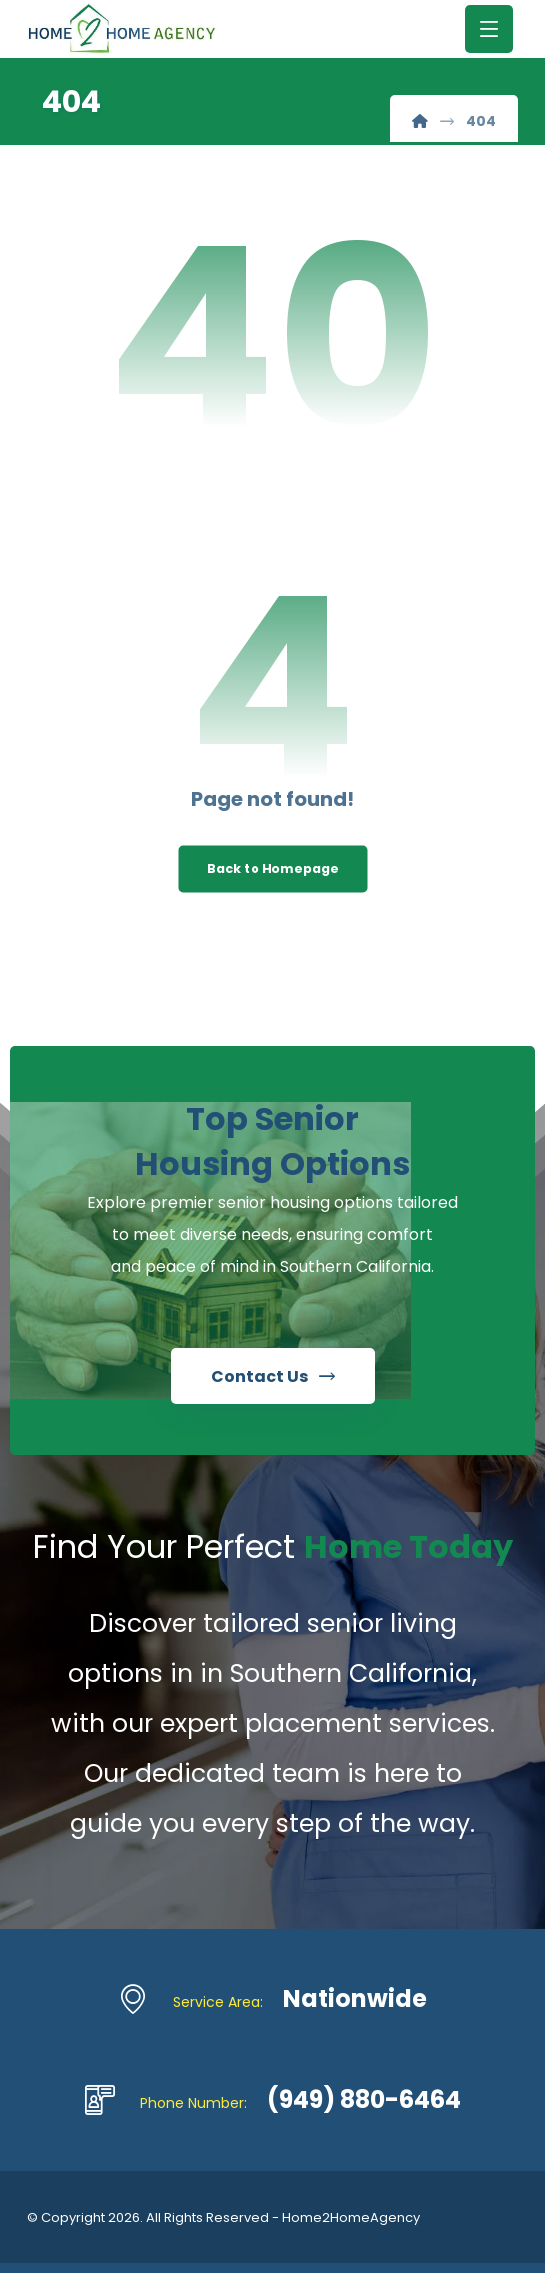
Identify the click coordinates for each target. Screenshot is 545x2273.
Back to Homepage (272, 869)
